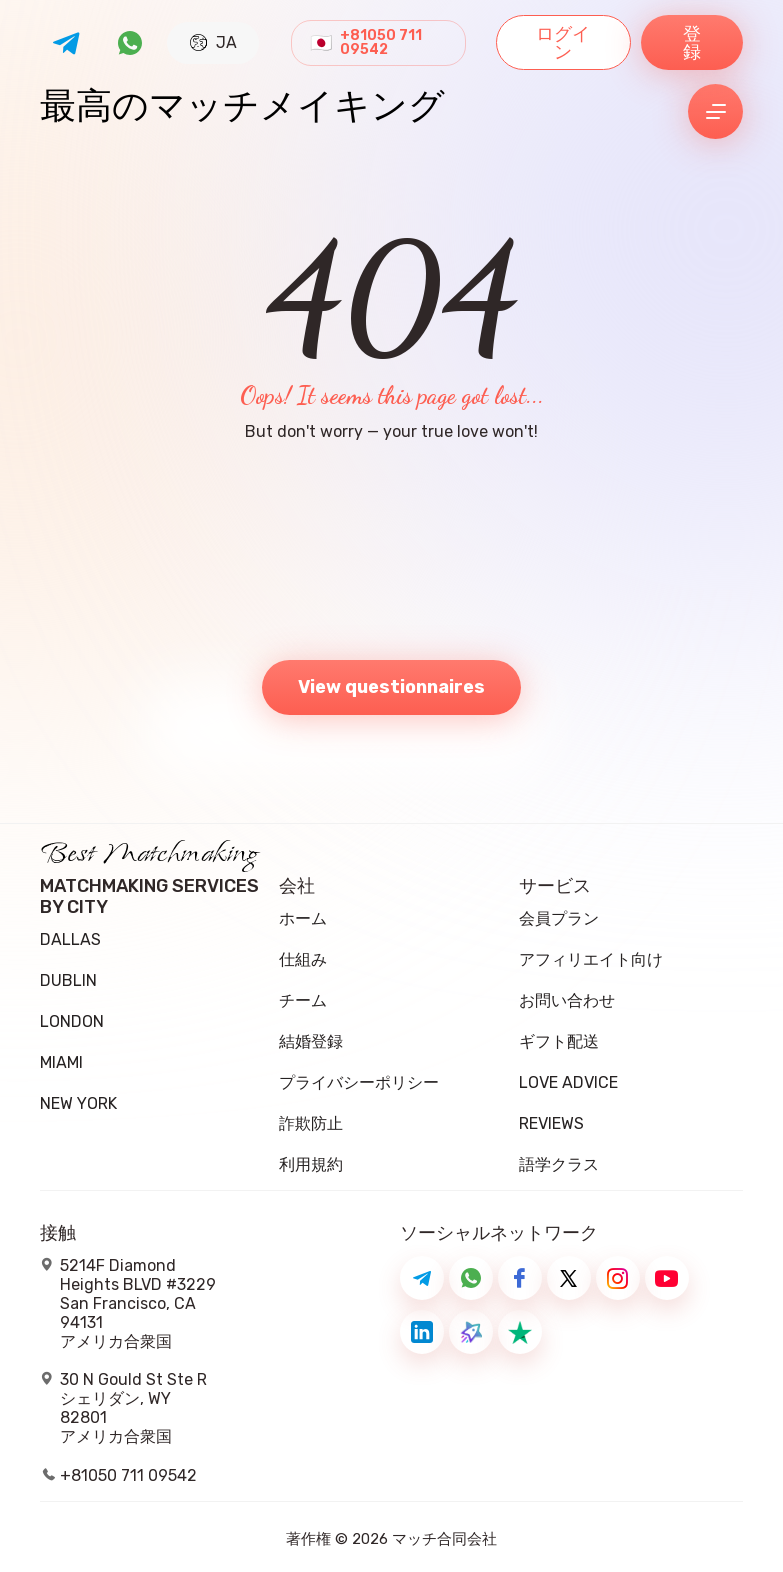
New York (78, 1103)
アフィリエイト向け (591, 959)
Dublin (68, 980)
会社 (297, 886)
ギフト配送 (559, 1041)
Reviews (551, 1123)
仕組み (303, 959)
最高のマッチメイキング (242, 112)
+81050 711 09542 (381, 43)
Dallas (70, 939)
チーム (303, 1000)
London (72, 1021)
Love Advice (568, 1082)
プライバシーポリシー (359, 1082)
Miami (61, 1062)
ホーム (303, 918)
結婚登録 (311, 1041)
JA (213, 42)
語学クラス (559, 1164)
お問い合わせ (567, 1000)
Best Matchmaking (149, 860)
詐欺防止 (311, 1123)
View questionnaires (391, 687)
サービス (555, 886)
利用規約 (311, 1164)
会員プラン (559, 918)
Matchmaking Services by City (149, 897)
